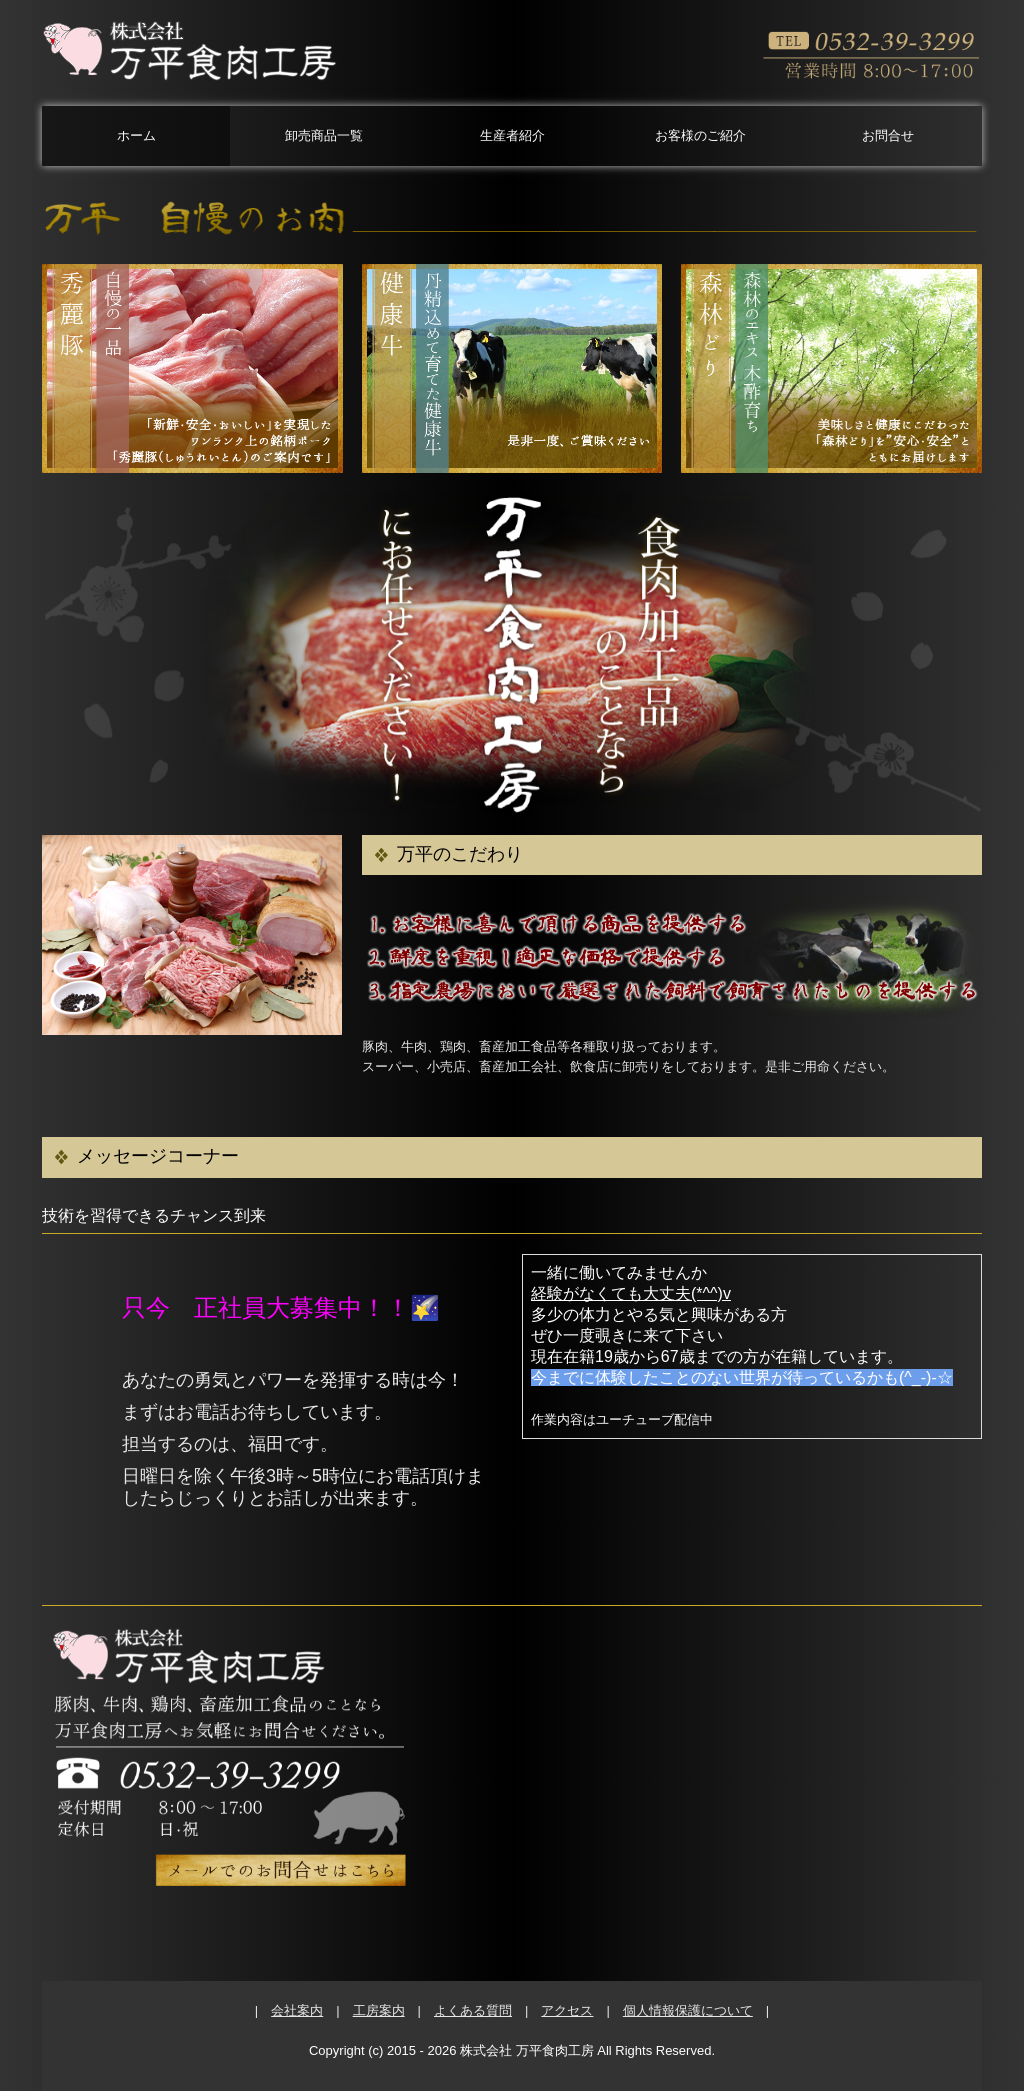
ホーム (136, 135)
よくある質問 (473, 2010)
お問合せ (888, 135)
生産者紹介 (512, 135)
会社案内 (297, 2010)
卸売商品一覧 (324, 135)
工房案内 (379, 2010)
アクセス (567, 2010)
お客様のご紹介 (700, 135)
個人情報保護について (688, 2010)
